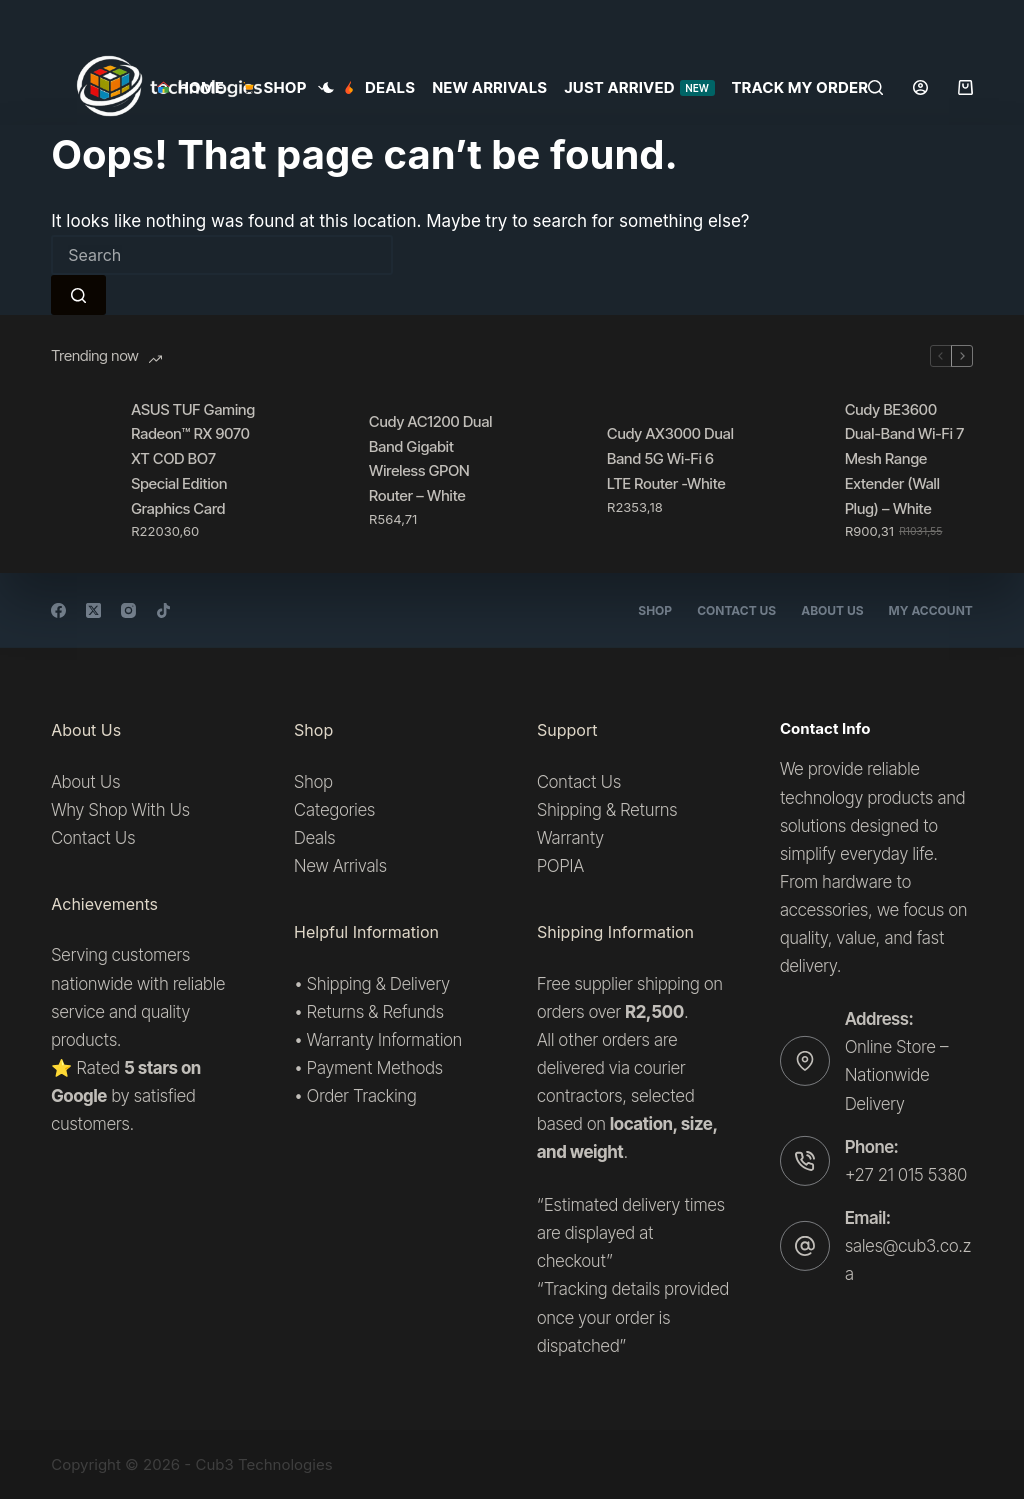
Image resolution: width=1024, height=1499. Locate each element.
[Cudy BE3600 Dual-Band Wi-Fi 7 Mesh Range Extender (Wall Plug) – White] (795, 470)
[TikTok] (163, 610)
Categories (334, 810)
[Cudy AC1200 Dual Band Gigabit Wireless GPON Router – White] (319, 470)
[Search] (875, 87)
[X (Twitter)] (93, 610)
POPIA (560, 866)
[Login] (920, 87)
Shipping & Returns (607, 810)
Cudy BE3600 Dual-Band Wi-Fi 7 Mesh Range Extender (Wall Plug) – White (904, 459)
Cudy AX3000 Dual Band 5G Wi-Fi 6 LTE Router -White (670, 458)
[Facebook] (58, 610)
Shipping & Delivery (378, 983)
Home (190, 87)
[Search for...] (222, 255)
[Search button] (78, 295)
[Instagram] (128, 610)
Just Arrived (639, 87)
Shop (655, 610)
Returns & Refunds (375, 1011)
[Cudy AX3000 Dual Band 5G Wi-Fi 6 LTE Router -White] (557, 470)
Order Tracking (362, 1096)
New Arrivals (489, 87)
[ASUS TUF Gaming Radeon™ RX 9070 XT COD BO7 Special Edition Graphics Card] (81, 470)
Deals (379, 87)
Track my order (800, 87)
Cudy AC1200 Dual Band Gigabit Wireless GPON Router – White (430, 458)
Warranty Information (384, 1039)
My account (931, 610)
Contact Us (736, 610)
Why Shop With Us (120, 810)
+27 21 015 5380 (906, 1174)
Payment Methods (375, 1068)
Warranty (570, 838)
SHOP (287, 88)
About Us (832, 610)
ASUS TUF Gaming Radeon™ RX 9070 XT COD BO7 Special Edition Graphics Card (193, 459)
